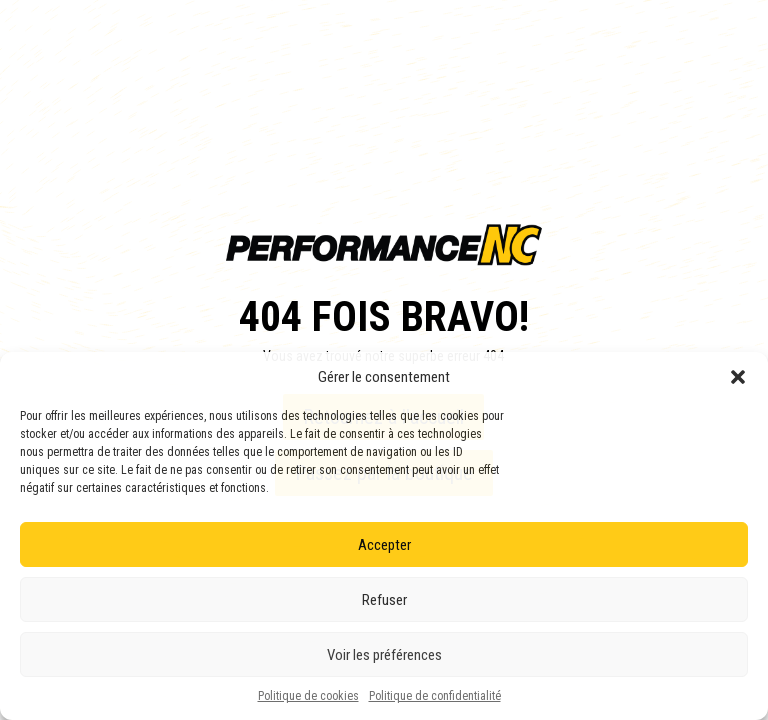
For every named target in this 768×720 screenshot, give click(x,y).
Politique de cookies (308, 696)
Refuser (384, 600)
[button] (738, 377)
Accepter (384, 545)
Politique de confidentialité (435, 696)
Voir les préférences (384, 655)
